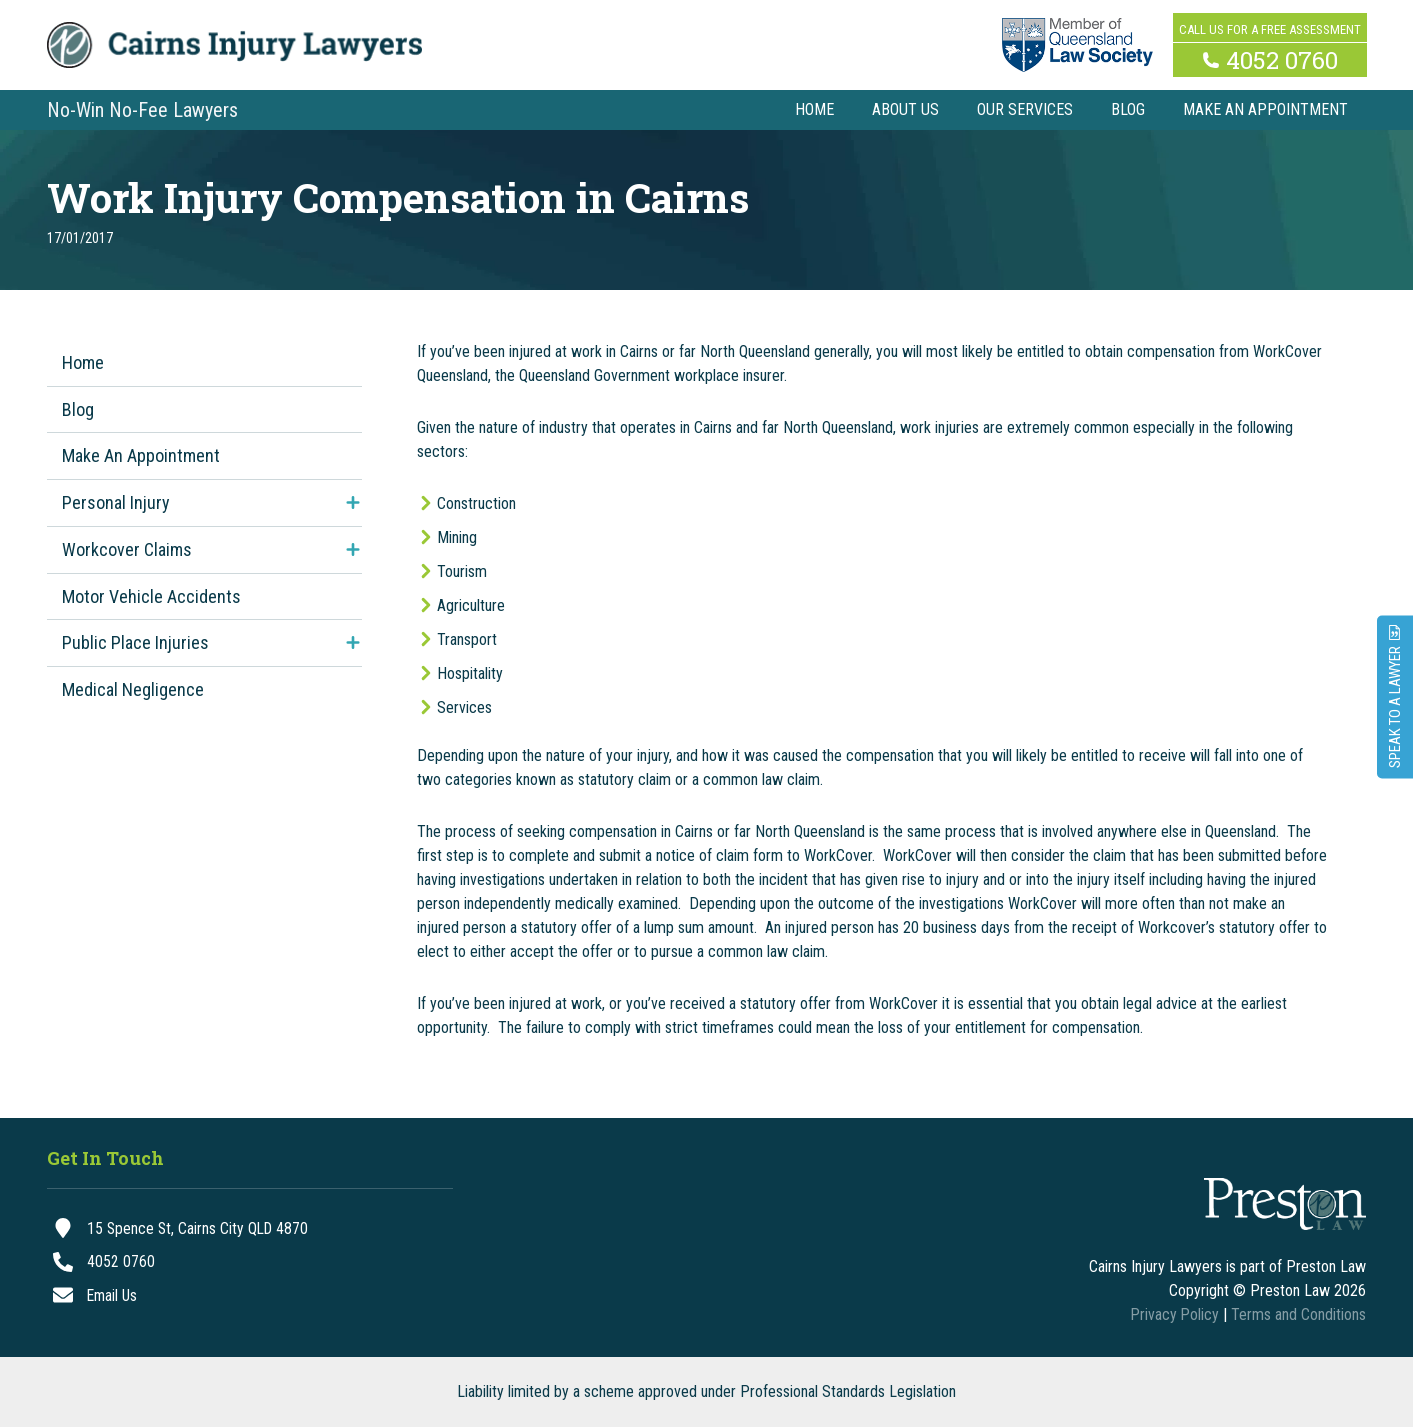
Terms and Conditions (1298, 1314)
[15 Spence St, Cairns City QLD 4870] (250, 1229)
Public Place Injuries (135, 642)
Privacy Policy (1174, 1314)
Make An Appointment (141, 455)
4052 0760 (1282, 58)
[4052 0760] (250, 1263)
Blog (78, 409)
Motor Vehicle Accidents (151, 596)
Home (83, 362)
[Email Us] (250, 1297)
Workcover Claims (127, 549)
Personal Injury (116, 502)
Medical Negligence (133, 689)
